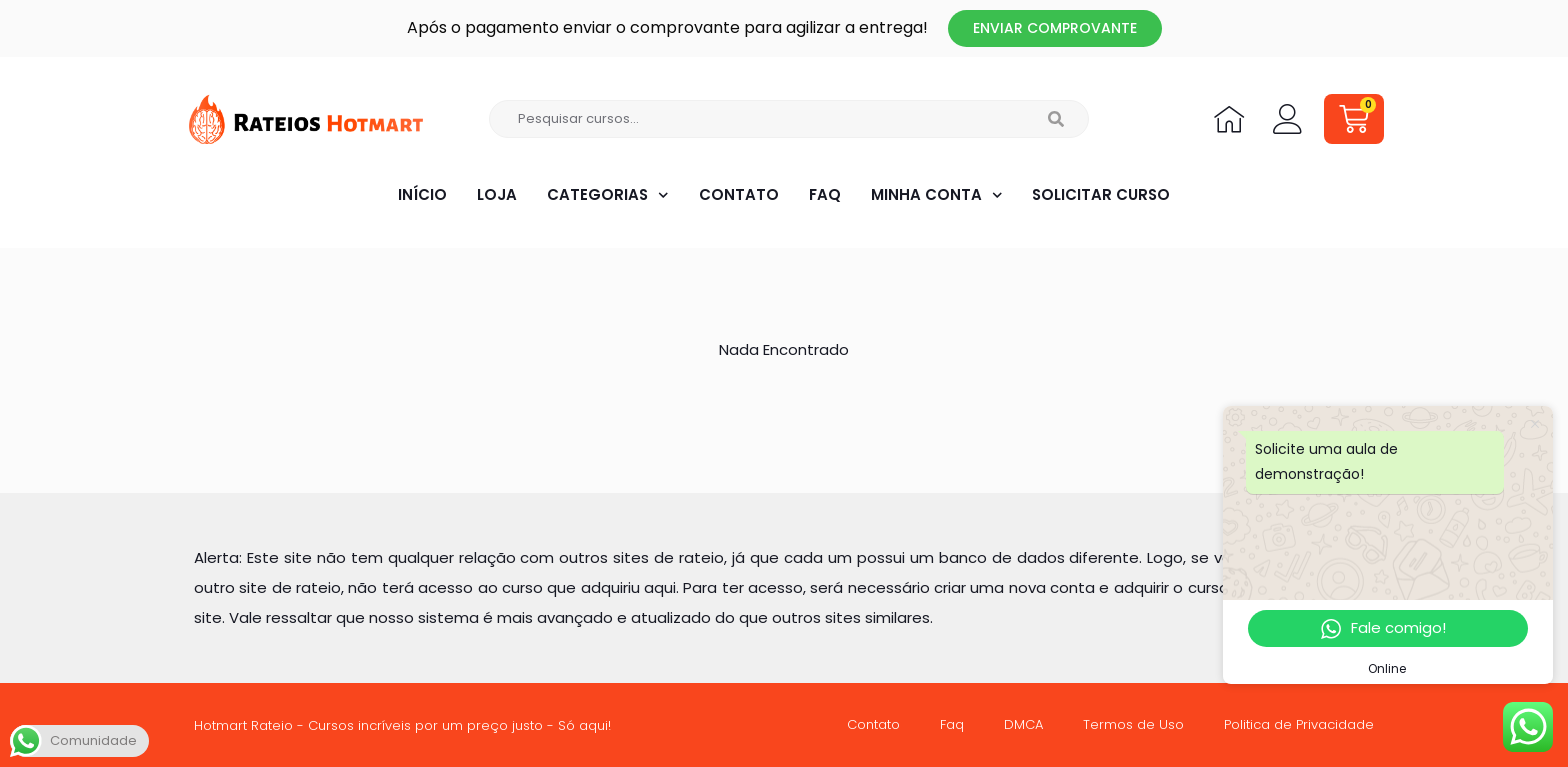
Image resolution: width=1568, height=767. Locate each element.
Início (421, 194)
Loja (496, 194)
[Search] (1056, 119)
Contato (738, 194)
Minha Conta (936, 195)
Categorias (607, 195)
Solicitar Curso (1102, 194)
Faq (824, 194)
